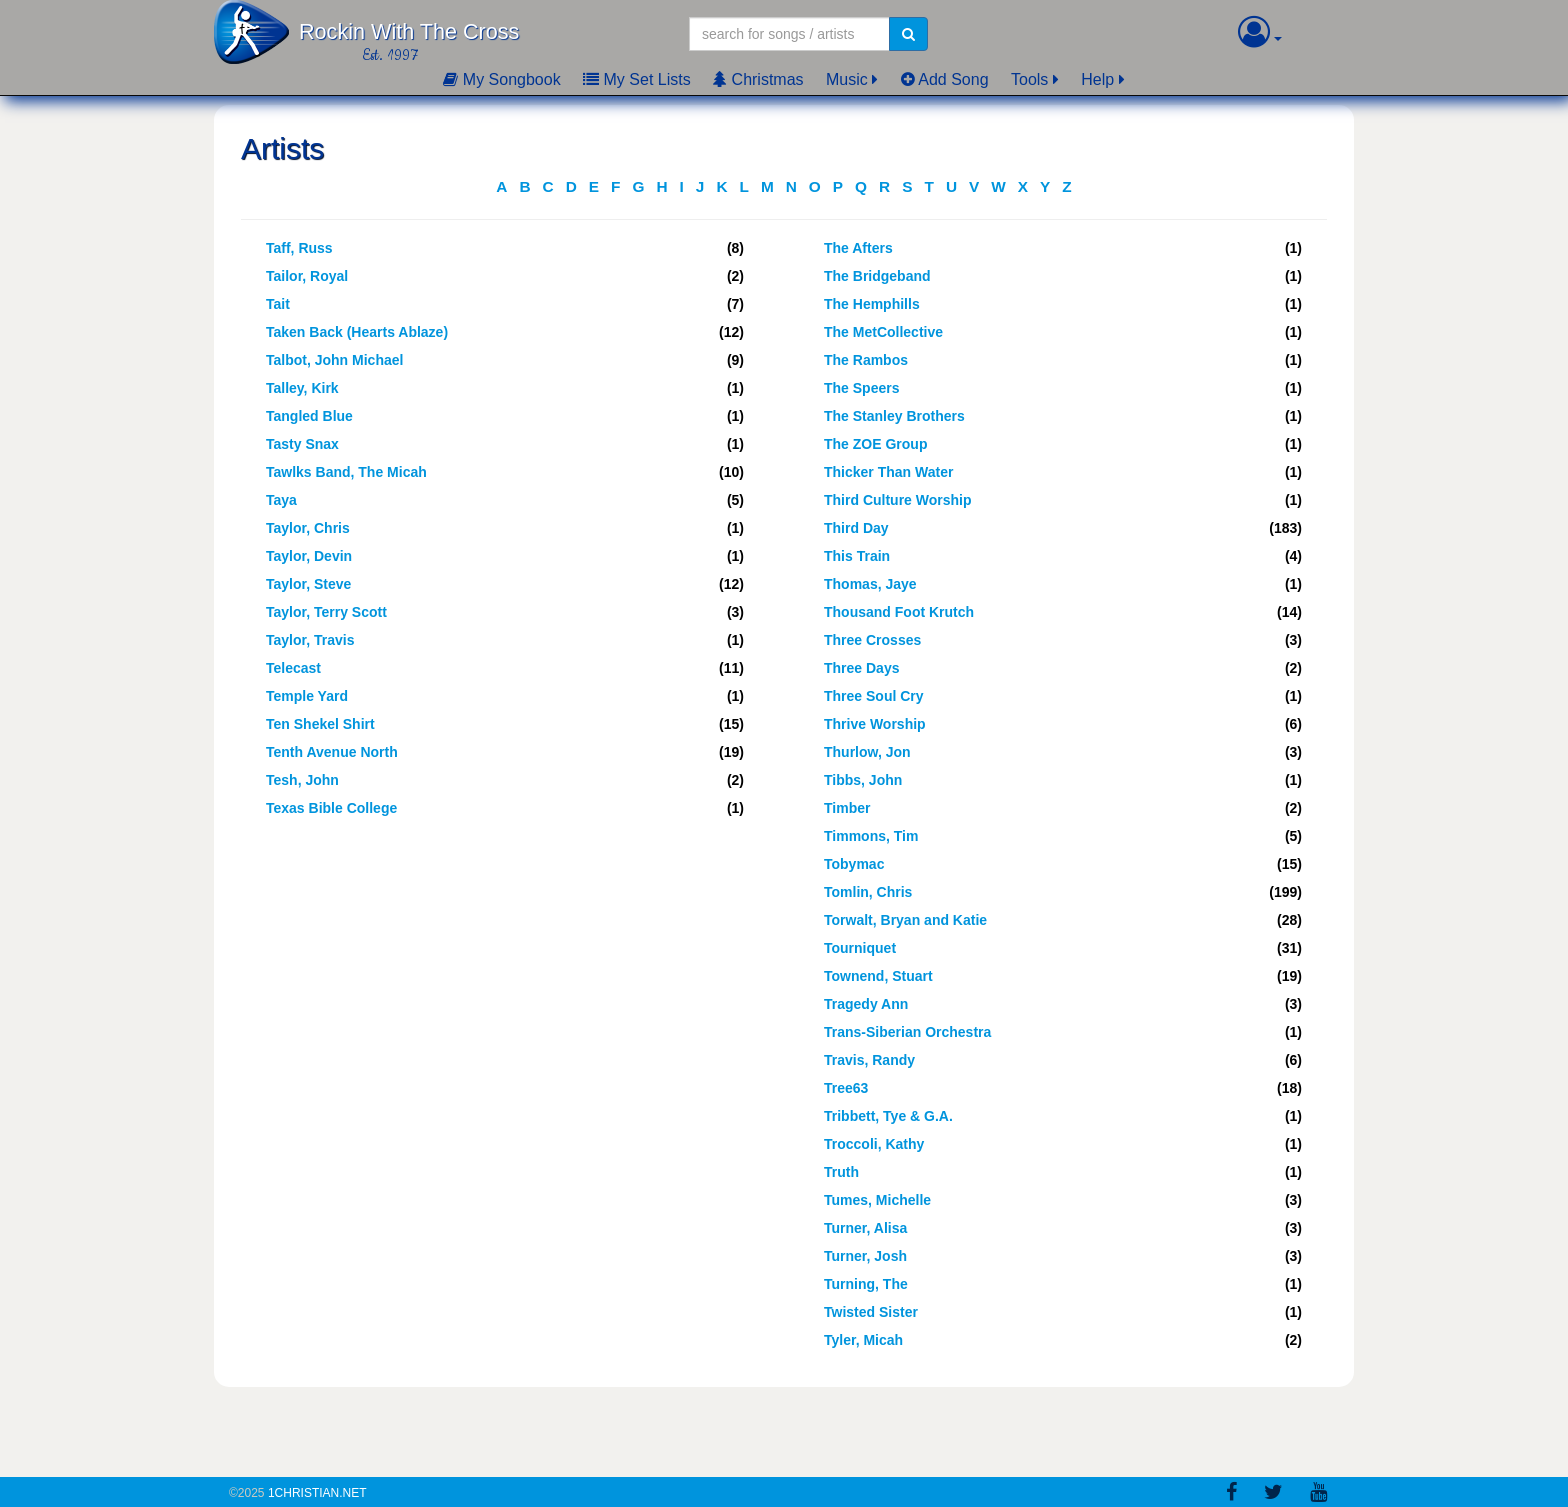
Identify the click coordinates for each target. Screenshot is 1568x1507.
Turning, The (866, 1284)
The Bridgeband (877, 276)
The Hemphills (872, 304)
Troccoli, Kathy (874, 1144)
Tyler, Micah (863, 1340)
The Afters (858, 248)
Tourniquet (860, 948)
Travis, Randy (869, 1060)
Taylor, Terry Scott (326, 612)
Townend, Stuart (878, 976)
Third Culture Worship (898, 500)
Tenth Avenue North (332, 752)
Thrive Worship (875, 724)
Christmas (758, 79)
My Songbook (501, 79)
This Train (857, 556)
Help (1097, 79)
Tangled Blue (309, 416)
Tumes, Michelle (877, 1200)
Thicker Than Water (888, 472)
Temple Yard (307, 696)
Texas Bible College (331, 808)
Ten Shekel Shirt (320, 724)
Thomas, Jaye (870, 584)
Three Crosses (872, 640)
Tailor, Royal (307, 276)
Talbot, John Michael (334, 360)
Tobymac (854, 864)
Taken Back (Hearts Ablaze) (357, 332)
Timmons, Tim (871, 836)
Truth (841, 1172)
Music (847, 79)
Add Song (945, 79)
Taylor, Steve (308, 584)
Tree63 (846, 1088)
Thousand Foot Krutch (899, 612)
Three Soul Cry (874, 696)
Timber (847, 808)
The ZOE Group (875, 444)
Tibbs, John (863, 780)
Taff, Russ (299, 248)
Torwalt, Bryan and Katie (905, 920)
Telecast (293, 668)
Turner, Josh (865, 1256)
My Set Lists (637, 79)
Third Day (856, 528)
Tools (1029, 79)
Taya (281, 500)
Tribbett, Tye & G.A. (888, 1116)
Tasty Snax (302, 444)
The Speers (861, 388)
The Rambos (866, 360)
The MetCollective (883, 332)
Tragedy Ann (866, 1004)
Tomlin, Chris (868, 892)
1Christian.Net (317, 1493)
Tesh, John (302, 780)
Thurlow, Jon (867, 752)
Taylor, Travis (310, 640)
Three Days (861, 668)
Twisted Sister (871, 1312)
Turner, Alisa (865, 1228)
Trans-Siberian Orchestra (907, 1032)
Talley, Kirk (302, 388)
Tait (278, 304)
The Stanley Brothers (894, 416)
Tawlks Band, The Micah (346, 472)
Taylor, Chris (308, 528)
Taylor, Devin (309, 556)
